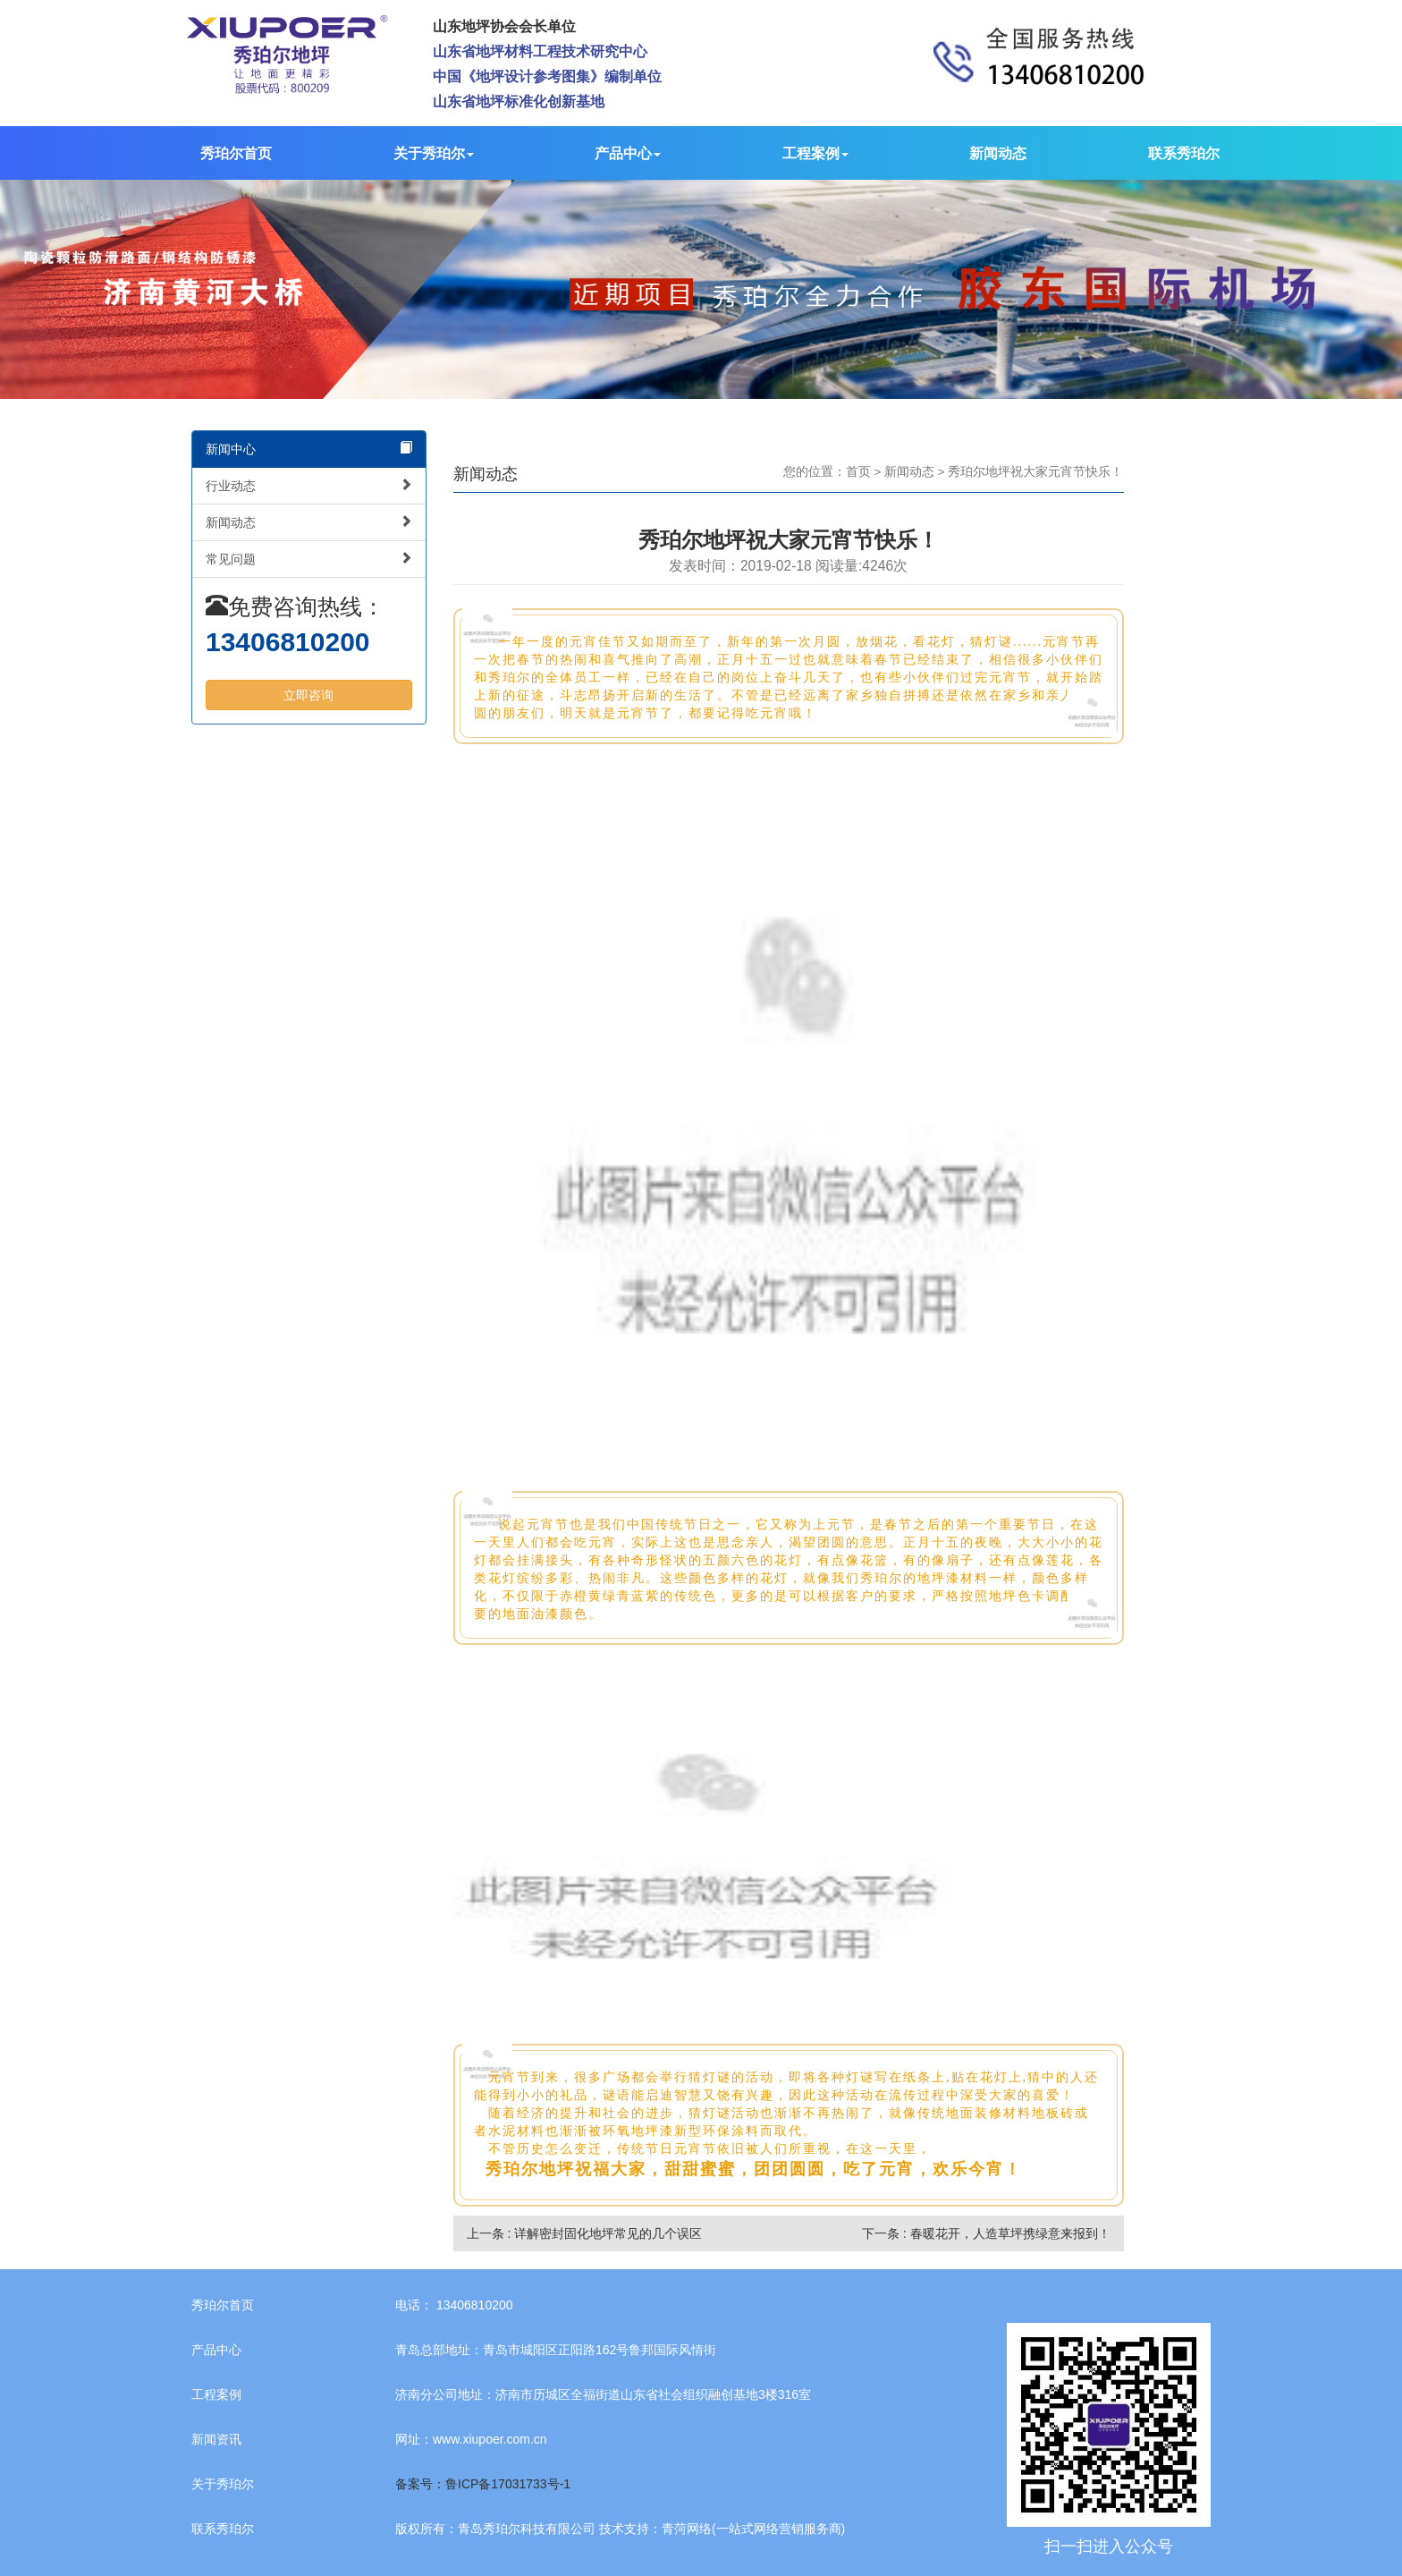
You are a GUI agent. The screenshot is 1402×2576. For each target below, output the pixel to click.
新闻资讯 (216, 2439)
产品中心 (628, 153)
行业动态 (309, 485)
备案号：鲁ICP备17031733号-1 (482, 2484)
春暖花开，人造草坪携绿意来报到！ (1010, 2233)
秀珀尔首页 (236, 153)
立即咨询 (308, 695)
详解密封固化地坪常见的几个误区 (608, 2233)
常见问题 (309, 558)
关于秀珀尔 (433, 153)
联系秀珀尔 (1184, 153)
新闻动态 (997, 153)
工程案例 (815, 153)
